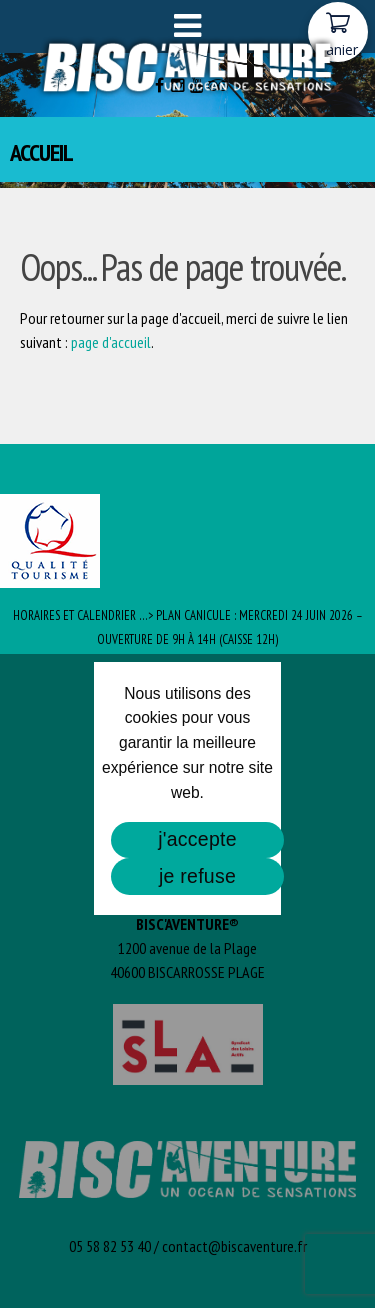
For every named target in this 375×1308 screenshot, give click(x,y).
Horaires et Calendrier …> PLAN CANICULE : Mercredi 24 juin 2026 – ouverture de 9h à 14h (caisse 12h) (188, 627)
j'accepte (197, 839)
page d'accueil (111, 342)
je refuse (197, 876)
